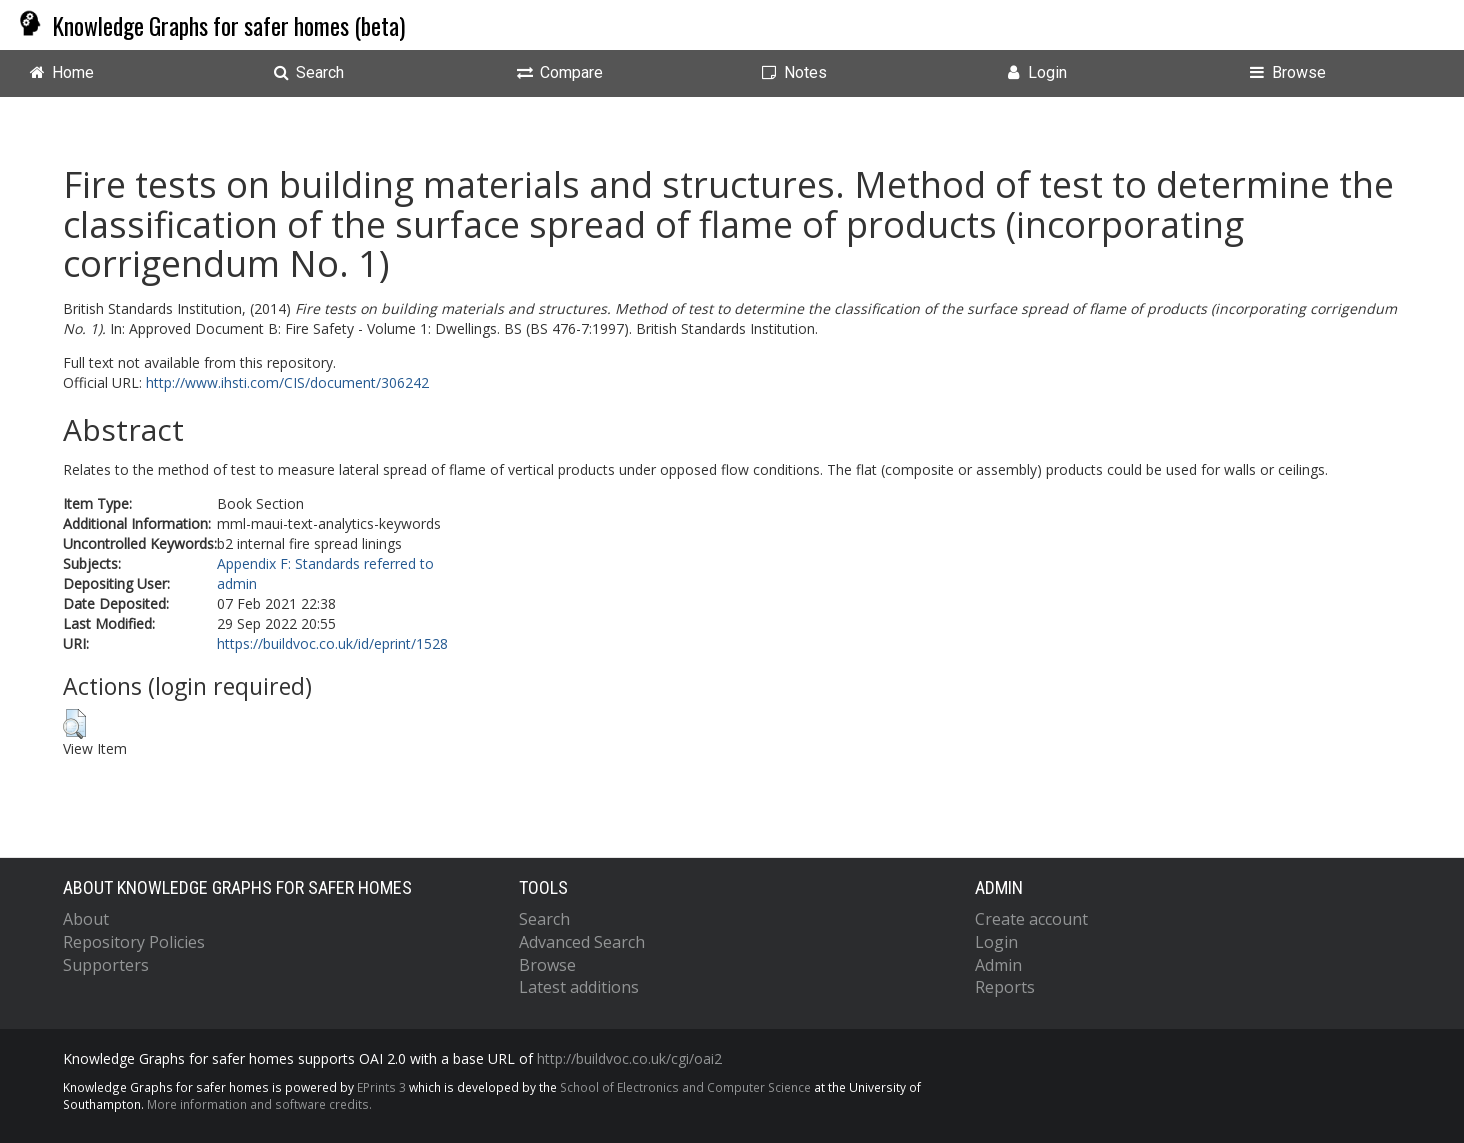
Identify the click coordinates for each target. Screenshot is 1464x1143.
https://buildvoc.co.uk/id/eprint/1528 (332, 643)
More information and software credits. (259, 1104)
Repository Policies (134, 942)
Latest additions (579, 987)
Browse (547, 965)
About (86, 919)
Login (996, 942)
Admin (998, 965)
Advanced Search (582, 942)
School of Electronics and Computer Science (685, 1087)
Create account (1031, 919)
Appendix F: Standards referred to (325, 563)
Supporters (106, 965)
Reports (1005, 987)
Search (544, 919)
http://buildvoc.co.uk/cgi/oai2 (629, 1058)
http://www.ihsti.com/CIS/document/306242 (287, 382)
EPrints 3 (381, 1087)
